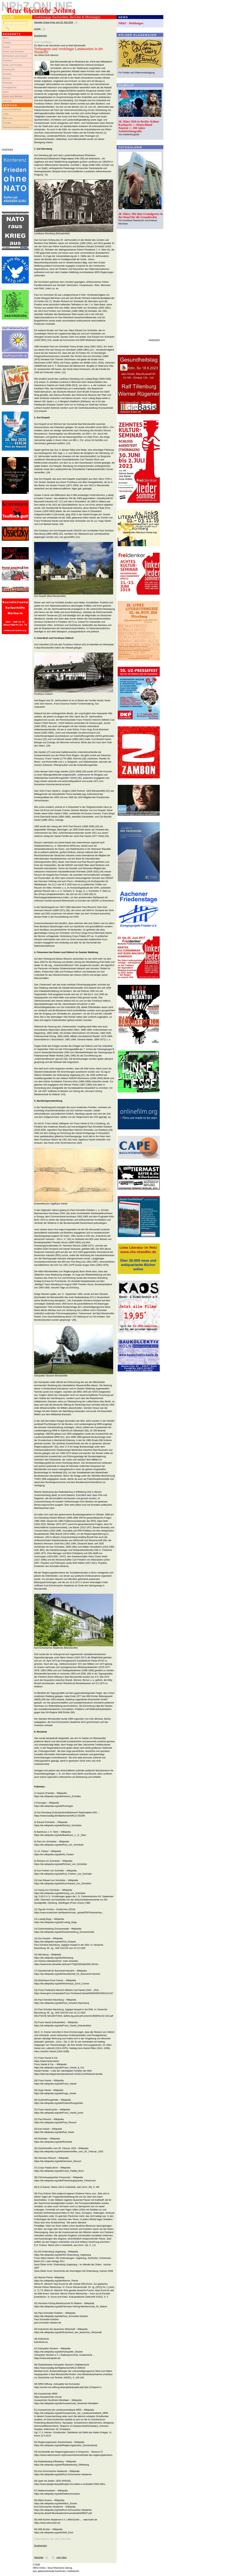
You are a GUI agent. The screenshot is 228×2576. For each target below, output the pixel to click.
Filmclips (8, 83)
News (6, 38)
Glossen (7, 74)
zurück (37, 29)
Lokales (7, 42)
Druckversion (40, 35)
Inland (6, 47)
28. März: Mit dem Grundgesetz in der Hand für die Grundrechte (140, 215)
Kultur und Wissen (13, 96)
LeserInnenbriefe (12, 109)
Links (6, 114)
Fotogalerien (10, 87)
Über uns (8, 118)
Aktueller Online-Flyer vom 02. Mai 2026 (53, 22)
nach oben (61, 2557)
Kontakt (7, 123)
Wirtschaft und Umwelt (15, 56)
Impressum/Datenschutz (16, 127)
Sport (6, 92)
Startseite (38, 2557)
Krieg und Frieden (12, 65)
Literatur (7, 101)
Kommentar (9, 69)
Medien (7, 78)
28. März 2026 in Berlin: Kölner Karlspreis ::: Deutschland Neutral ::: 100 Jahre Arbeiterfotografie (138, 126)
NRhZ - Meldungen (130, 23)
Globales (7, 60)
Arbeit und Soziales (13, 51)
